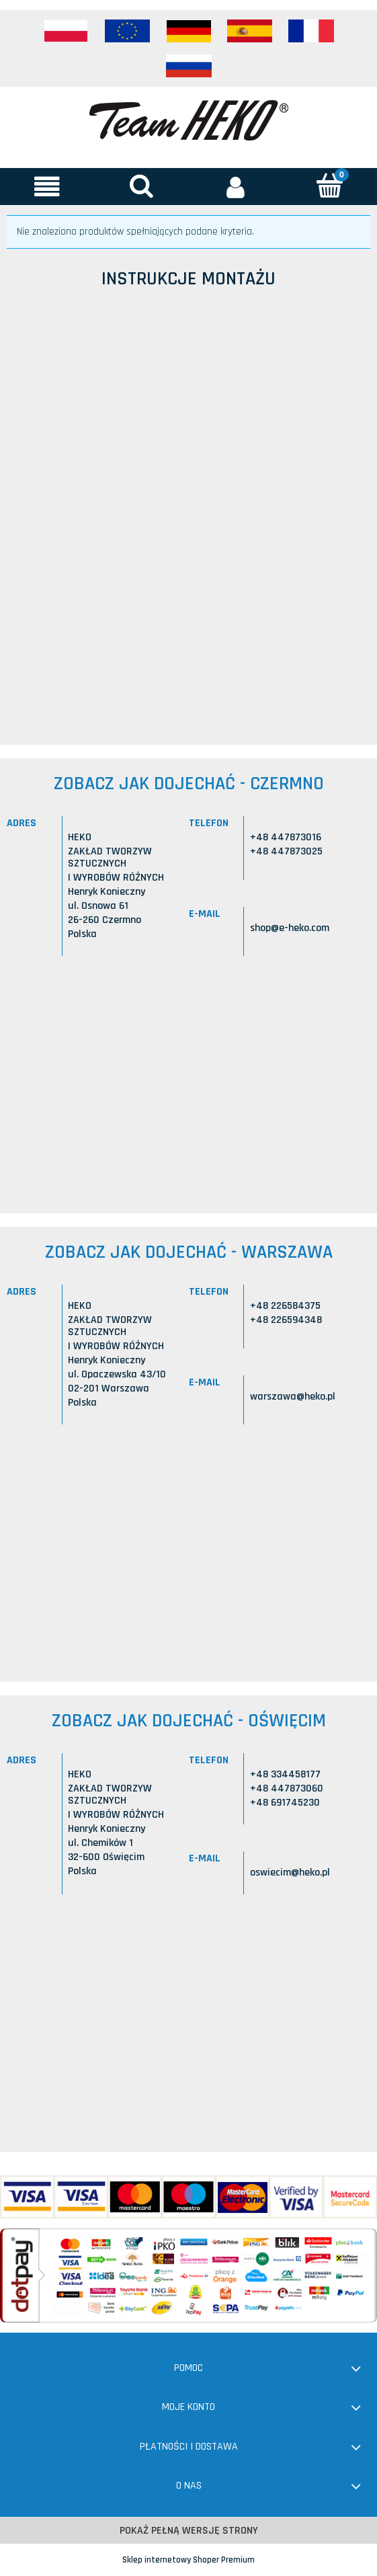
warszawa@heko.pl (292, 1397)
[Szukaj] (141, 185)
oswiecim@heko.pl (290, 1872)
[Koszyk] (330, 185)
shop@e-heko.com (289, 928)
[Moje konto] (236, 186)
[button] (47, 186)
